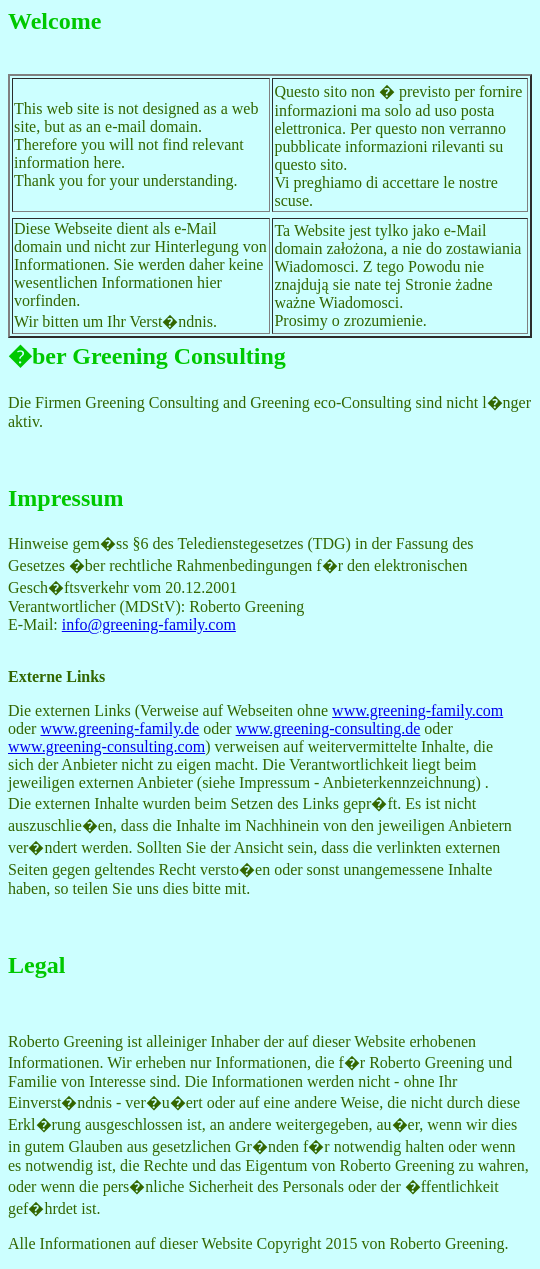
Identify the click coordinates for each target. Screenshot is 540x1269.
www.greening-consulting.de (328, 728)
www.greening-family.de (119, 728)
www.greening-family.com (417, 710)
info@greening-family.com (149, 624)
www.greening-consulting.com (106, 746)
